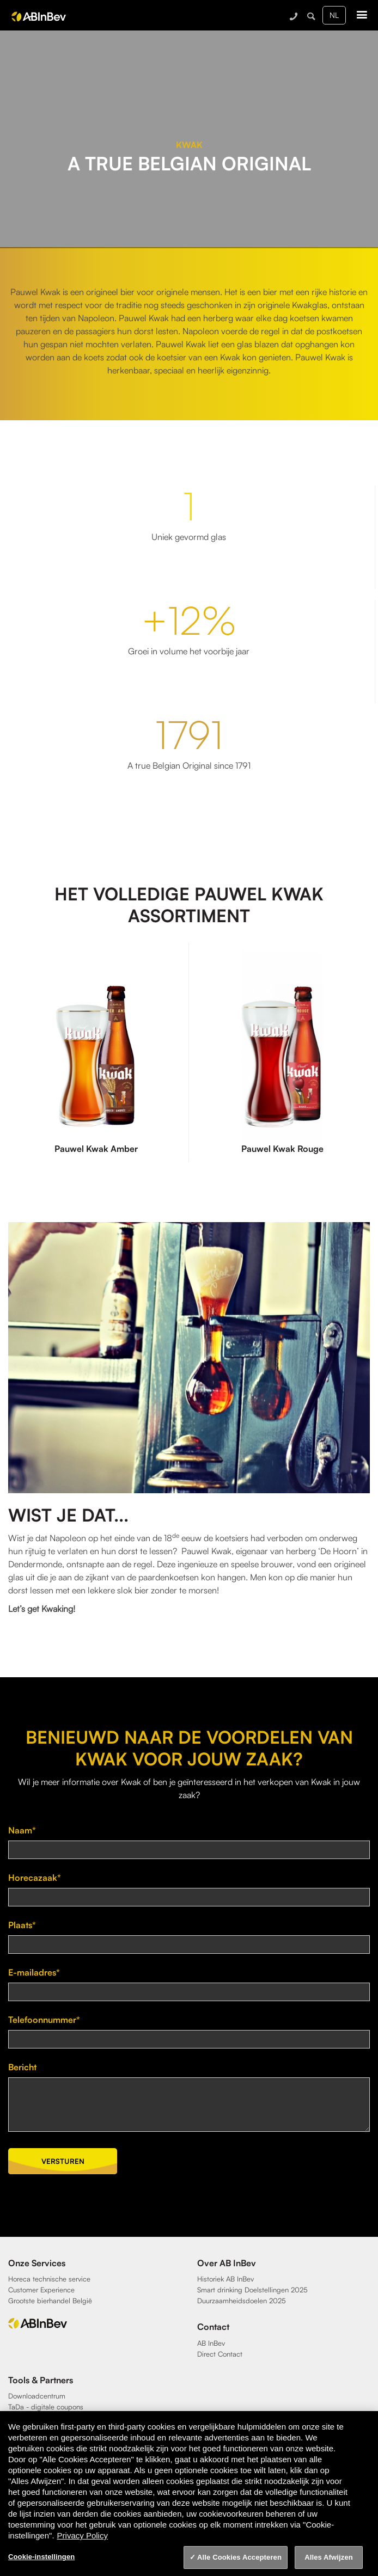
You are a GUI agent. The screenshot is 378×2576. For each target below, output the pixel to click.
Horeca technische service (49, 2278)
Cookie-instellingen (41, 2557)
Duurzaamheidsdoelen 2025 (241, 2300)
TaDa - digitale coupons (45, 2406)
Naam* (22, 1830)
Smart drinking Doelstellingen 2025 (252, 2289)
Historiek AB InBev (225, 2278)
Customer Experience (41, 2289)
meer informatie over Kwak (91, 1781)
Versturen (62, 2161)
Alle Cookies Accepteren (239, 2557)
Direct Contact (219, 2354)
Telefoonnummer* (44, 2019)
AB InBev (211, 2343)
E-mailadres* (34, 1972)
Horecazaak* (34, 1877)
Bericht (22, 2067)
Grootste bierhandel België (50, 2300)
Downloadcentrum (36, 2395)
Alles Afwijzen (328, 2557)
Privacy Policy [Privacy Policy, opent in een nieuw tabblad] (82, 2535)
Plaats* (22, 1924)
